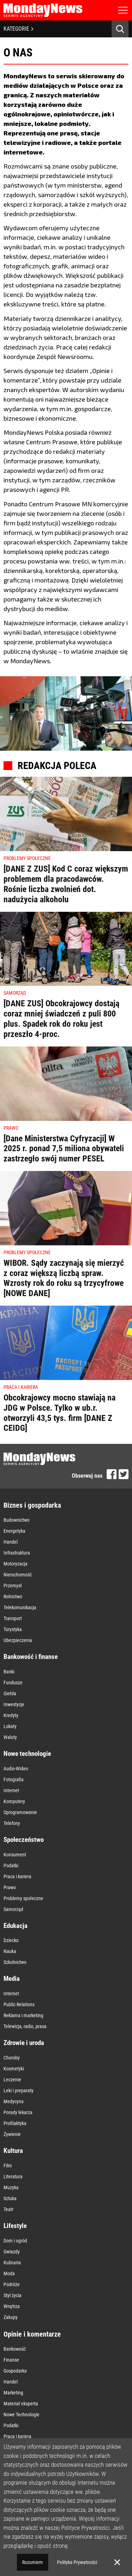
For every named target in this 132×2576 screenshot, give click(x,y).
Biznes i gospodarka (32, 1505)
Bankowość (15, 2349)
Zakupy (11, 2317)
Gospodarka (15, 2371)
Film (8, 2165)
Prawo (10, 1887)
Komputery (14, 1801)
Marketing (13, 2392)
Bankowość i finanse (31, 1657)
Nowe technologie (27, 1754)
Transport (13, 1618)
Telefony (12, 1823)
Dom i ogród (15, 2241)
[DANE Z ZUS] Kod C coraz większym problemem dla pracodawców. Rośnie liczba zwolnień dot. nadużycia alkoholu (66, 884)
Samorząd (13, 1909)
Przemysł (13, 1585)
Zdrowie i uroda (24, 2043)
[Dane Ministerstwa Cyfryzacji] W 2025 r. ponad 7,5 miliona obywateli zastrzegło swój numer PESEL (64, 1149)
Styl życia (12, 2295)
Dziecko (11, 1940)
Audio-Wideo (16, 1768)
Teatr (8, 2209)
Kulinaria (12, 2262)
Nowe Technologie (21, 2414)
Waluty (10, 1737)
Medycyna (14, 2101)
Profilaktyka (15, 2123)
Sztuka (10, 2198)
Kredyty (11, 1715)
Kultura (13, 2151)
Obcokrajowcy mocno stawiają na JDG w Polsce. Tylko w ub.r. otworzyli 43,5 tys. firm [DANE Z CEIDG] (59, 1413)
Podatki (11, 1865)
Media (12, 1978)
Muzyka (11, 2187)
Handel (11, 1542)
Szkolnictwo (15, 1962)
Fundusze (13, 1682)
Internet (11, 1790)
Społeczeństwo (24, 1840)
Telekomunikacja (20, 1607)
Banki (9, 1671)
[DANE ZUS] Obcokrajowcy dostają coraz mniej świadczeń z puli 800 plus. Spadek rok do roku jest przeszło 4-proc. (61, 1019)
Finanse (11, 2360)
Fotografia (14, 1779)
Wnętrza (12, 2306)
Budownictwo (17, 1520)
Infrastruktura (17, 1553)
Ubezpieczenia (18, 1640)
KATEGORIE (18, 28)
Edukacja (15, 1926)
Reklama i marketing (23, 2015)
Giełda (10, 1693)
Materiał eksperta (21, 2403)
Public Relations (19, 2004)
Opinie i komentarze (32, 2334)
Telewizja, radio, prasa (25, 2026)
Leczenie (12, 2079)
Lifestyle (15, 2226)
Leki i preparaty (18, 2090)
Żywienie (12, 2134)
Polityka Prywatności (77, 2562)
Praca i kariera (17, 1876)
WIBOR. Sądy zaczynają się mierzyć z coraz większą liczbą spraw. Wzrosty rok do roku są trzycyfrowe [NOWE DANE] (64, 1278)
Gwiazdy (12, 2251)
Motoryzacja (15, 1564)
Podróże (12, 2284)
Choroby (12, 2058)
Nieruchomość (18, 1574)
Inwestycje (14, 1704)
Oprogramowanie (20, 1812)
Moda (9, 2273)
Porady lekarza (18, 2112)
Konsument (15, 1854)
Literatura (13, 2176)
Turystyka (13, 1629)
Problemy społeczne (23, 1898)
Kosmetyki (14, 2068)
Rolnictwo (13, 1596)
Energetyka (14, 1531)
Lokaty (10, 1726)
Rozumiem (32, 2562)
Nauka (10, 1951)
